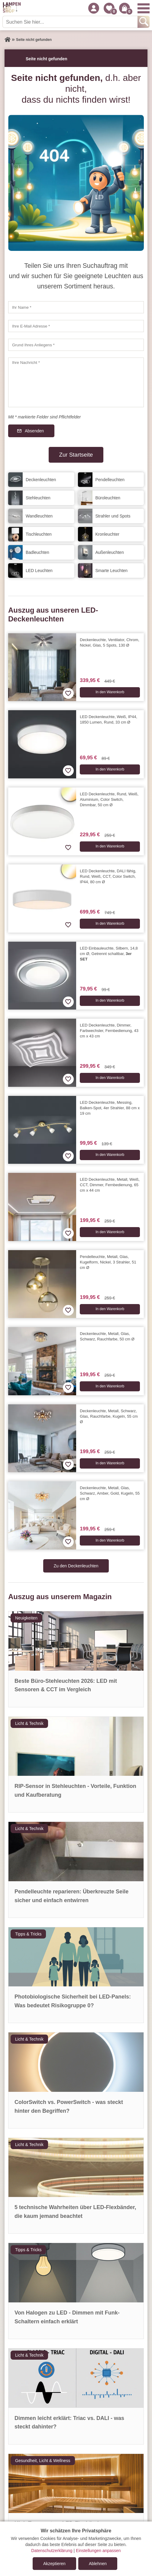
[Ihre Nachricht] (76, 382)
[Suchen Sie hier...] (70, 22)
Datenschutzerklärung (51, 2550)
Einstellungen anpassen (98, 2550)
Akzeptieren (54, 2563)
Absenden (34, 430)
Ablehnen (98, 2563)
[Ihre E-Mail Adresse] (76, 326)
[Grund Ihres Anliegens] (76, 345)
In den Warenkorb (109, 692)
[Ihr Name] (76, 307)
